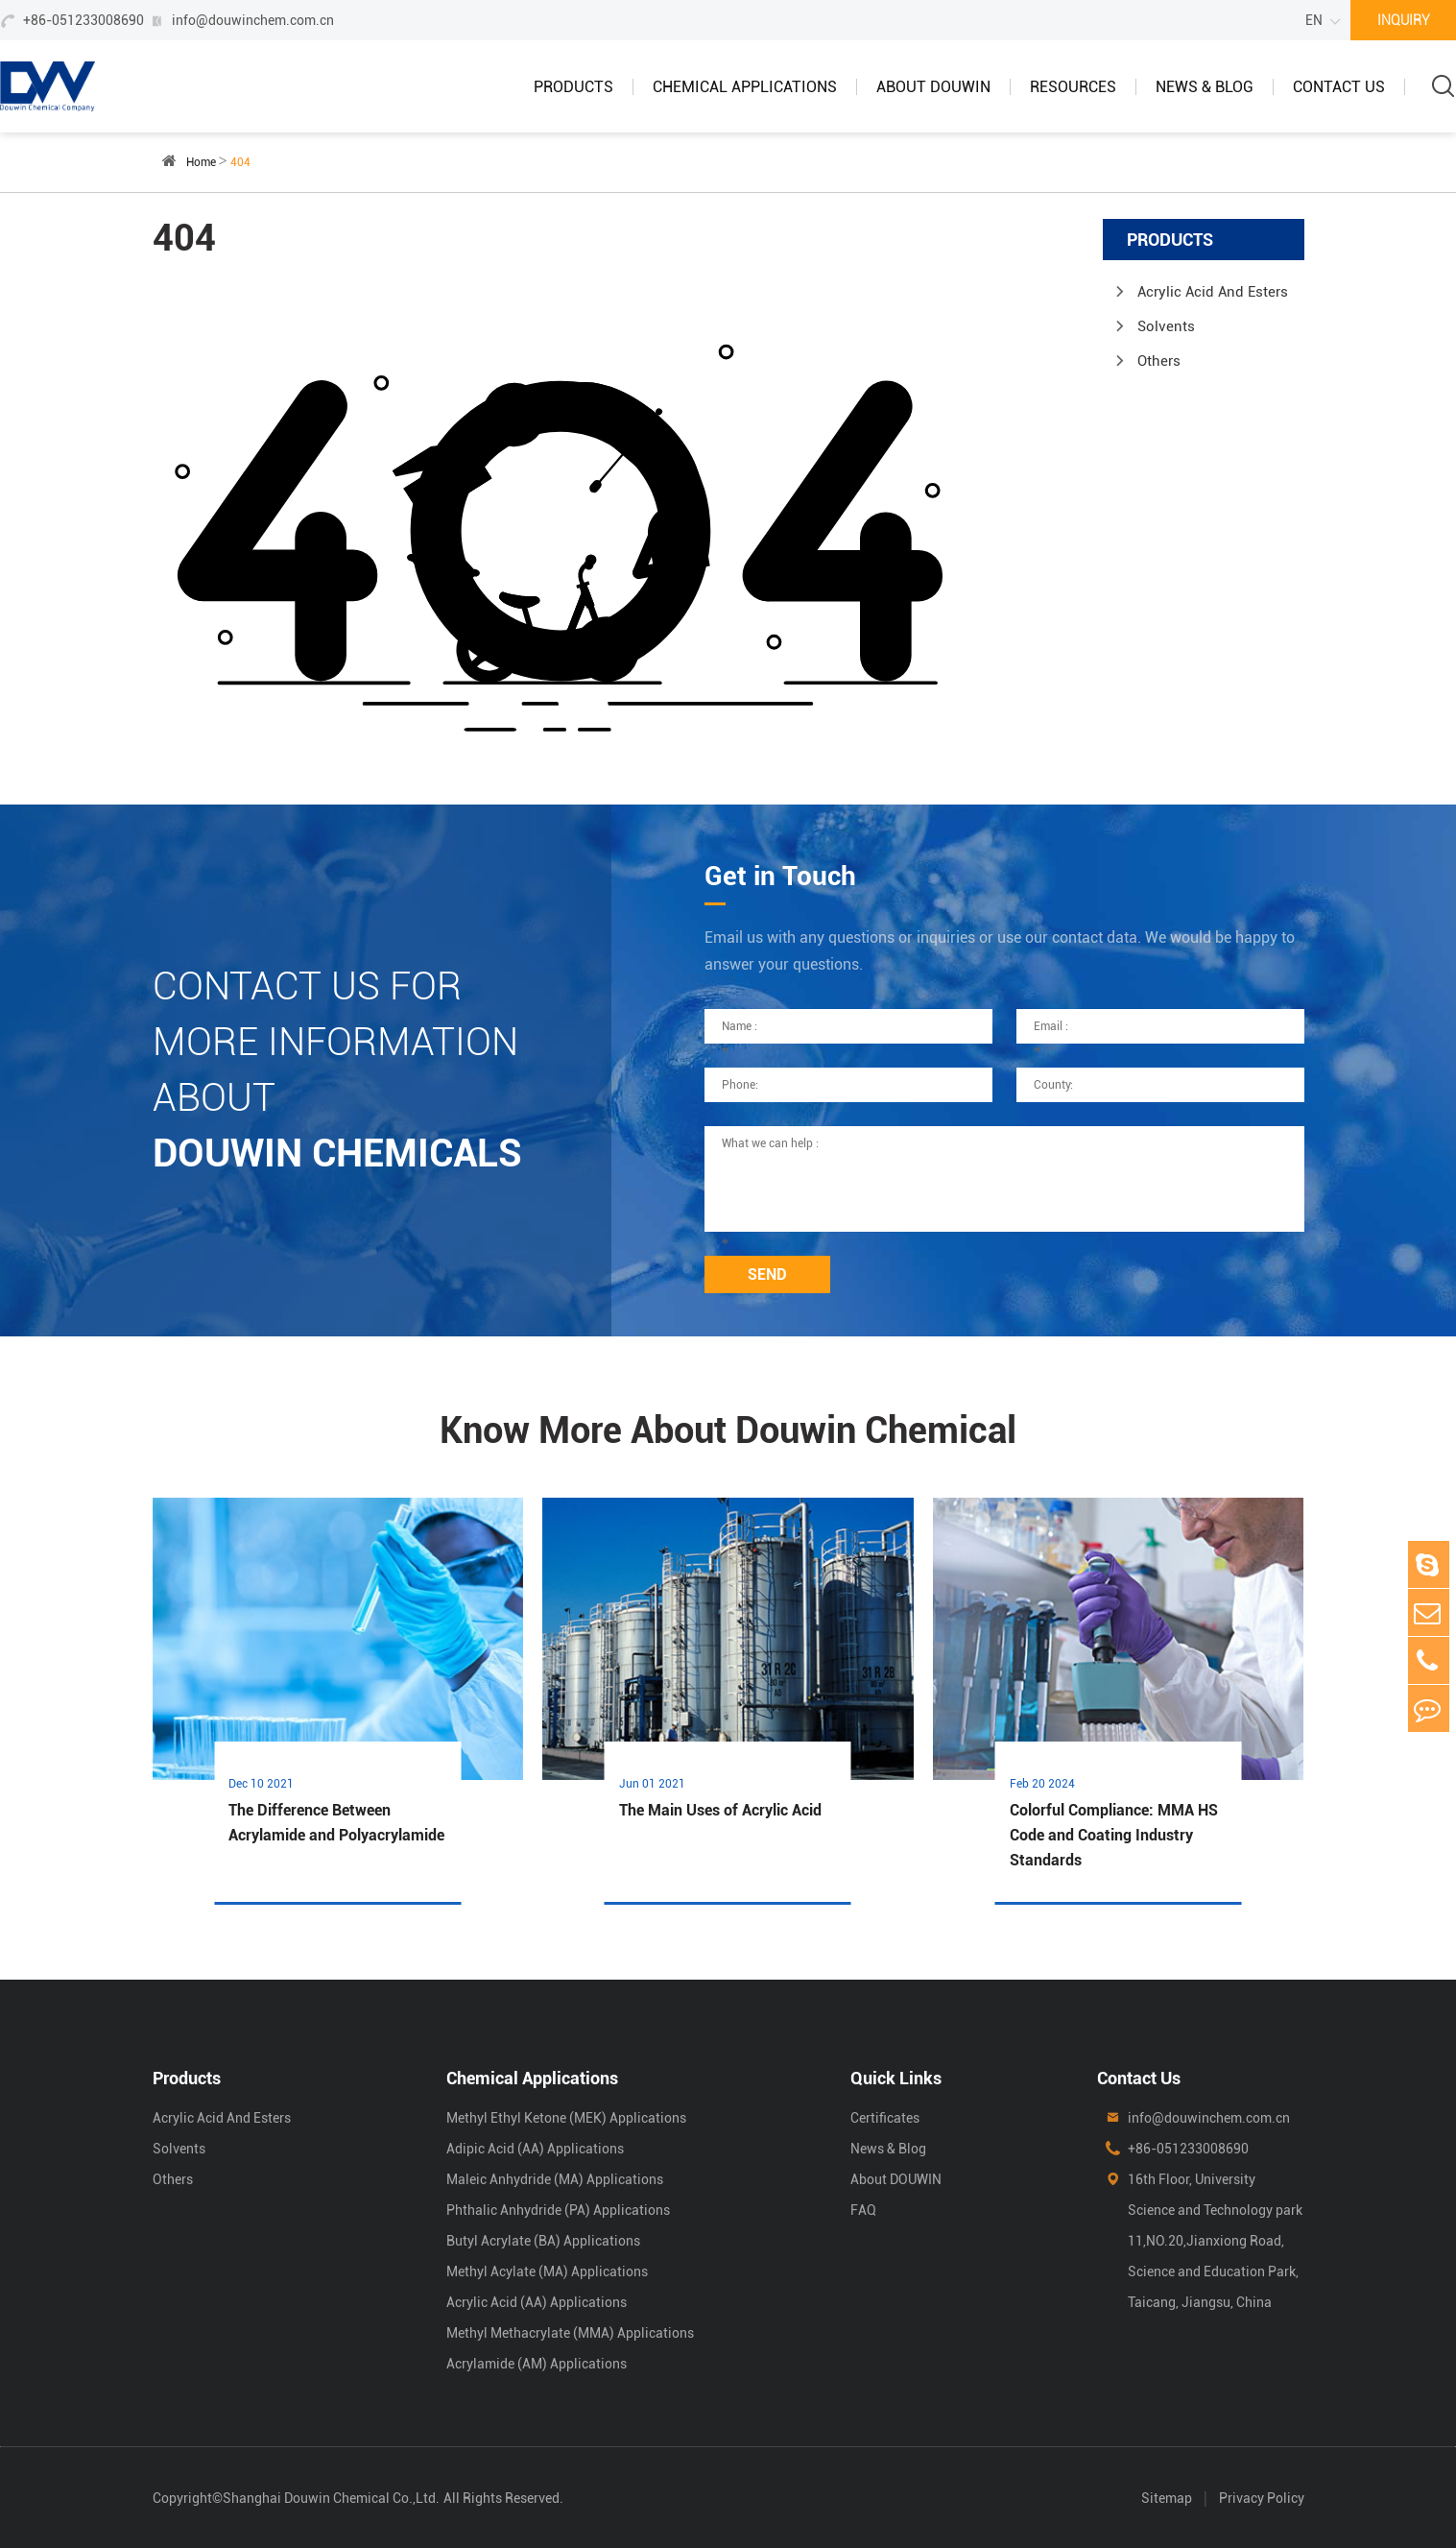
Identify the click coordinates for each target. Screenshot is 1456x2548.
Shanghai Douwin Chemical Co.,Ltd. (331, 2498)
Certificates (884, 2118)
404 (240, 162)
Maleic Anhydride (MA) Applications (554, 2179)
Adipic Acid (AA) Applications (535, 2148)
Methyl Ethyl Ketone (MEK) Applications (566, 2118)
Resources (1073, 87)
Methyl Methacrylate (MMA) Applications (570, 2333)
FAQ (863, 2210)
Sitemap (1166, 2498)
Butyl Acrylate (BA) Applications (543, 2240)
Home (201, 162)
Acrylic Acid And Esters (1212, 291)
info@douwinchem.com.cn (253, 20)
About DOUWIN (933, 87)
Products (573, 87)
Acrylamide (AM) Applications (536, 2363)
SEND (767, 1274)
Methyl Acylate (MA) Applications (547, 2271)
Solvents (1166, 326)
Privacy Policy (1261, 2498)
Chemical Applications (745, 87)
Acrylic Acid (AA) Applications (536, 2302)
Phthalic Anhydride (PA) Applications (558, 2210)
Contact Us (1339, 87)
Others (1159, 361)
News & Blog (1204, 87)
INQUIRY (1403, 20)
